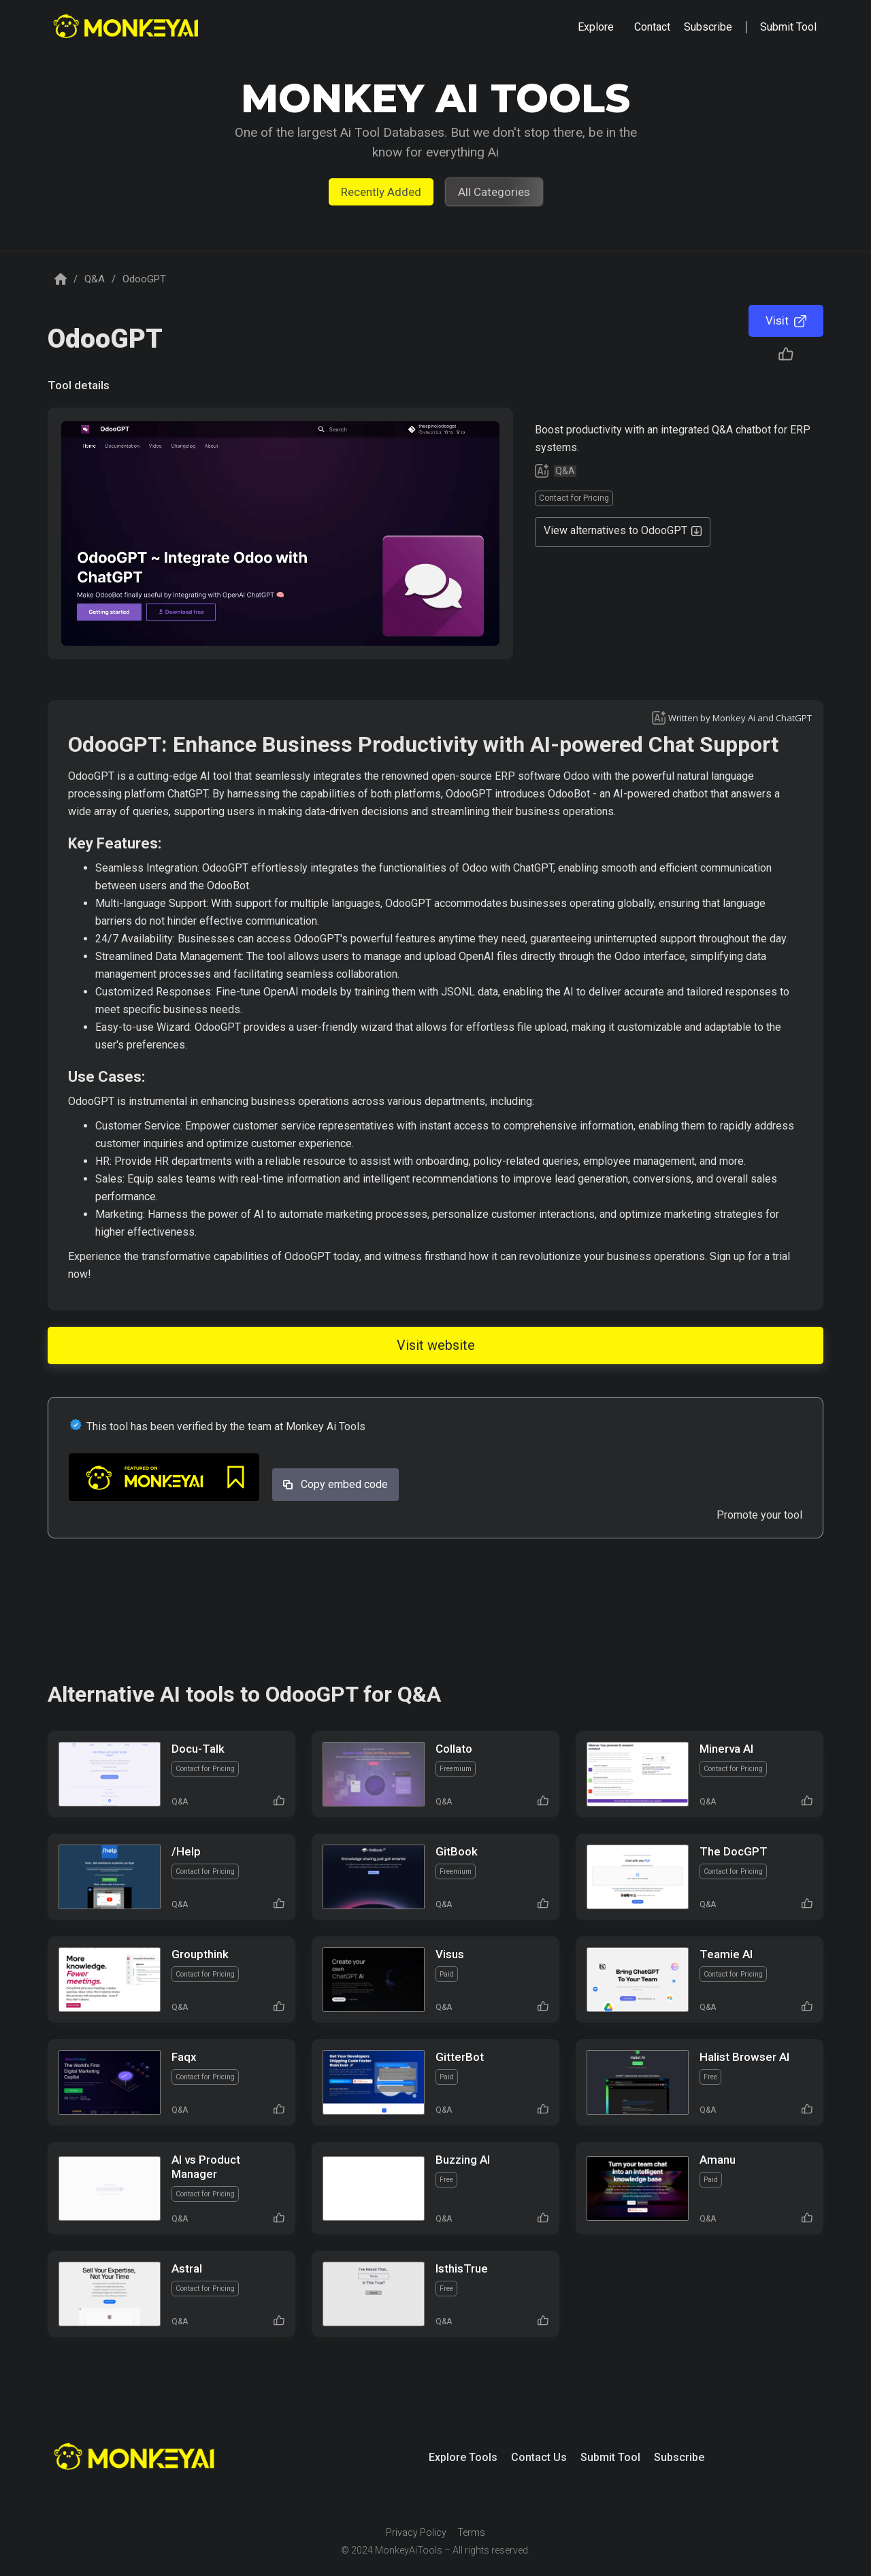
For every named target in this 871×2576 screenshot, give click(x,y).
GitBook (457, 1851)
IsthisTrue (462, 2268)
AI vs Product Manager (205, 2167)
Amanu (718, 2159)
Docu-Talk (198, 1748)
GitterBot (460, 2057)
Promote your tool (759, 1514)
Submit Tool (610, 2457)
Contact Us (539, 2457)
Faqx (184, 2057)
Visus (450, 1954)
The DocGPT (734, 1851)
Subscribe (679, 2457)
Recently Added (381, 192)
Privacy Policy (416, 2532)
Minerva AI (726, 1748)
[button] (595, 27)
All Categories (494, 192)
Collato (454, 1748)
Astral (186, 2268)
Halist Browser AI (744, 2057)
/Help (186, 1851)
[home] (128, 27)
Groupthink (200, 1954)
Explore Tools (463, 2457)
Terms (471, 2532)
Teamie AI (726, 1954)
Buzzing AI (463, 2159)
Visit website (436, 1345)
